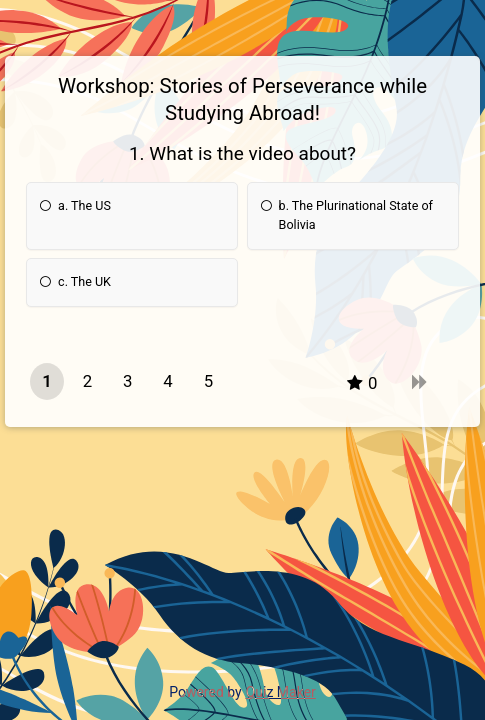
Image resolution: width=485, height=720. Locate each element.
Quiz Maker (281, 692)
